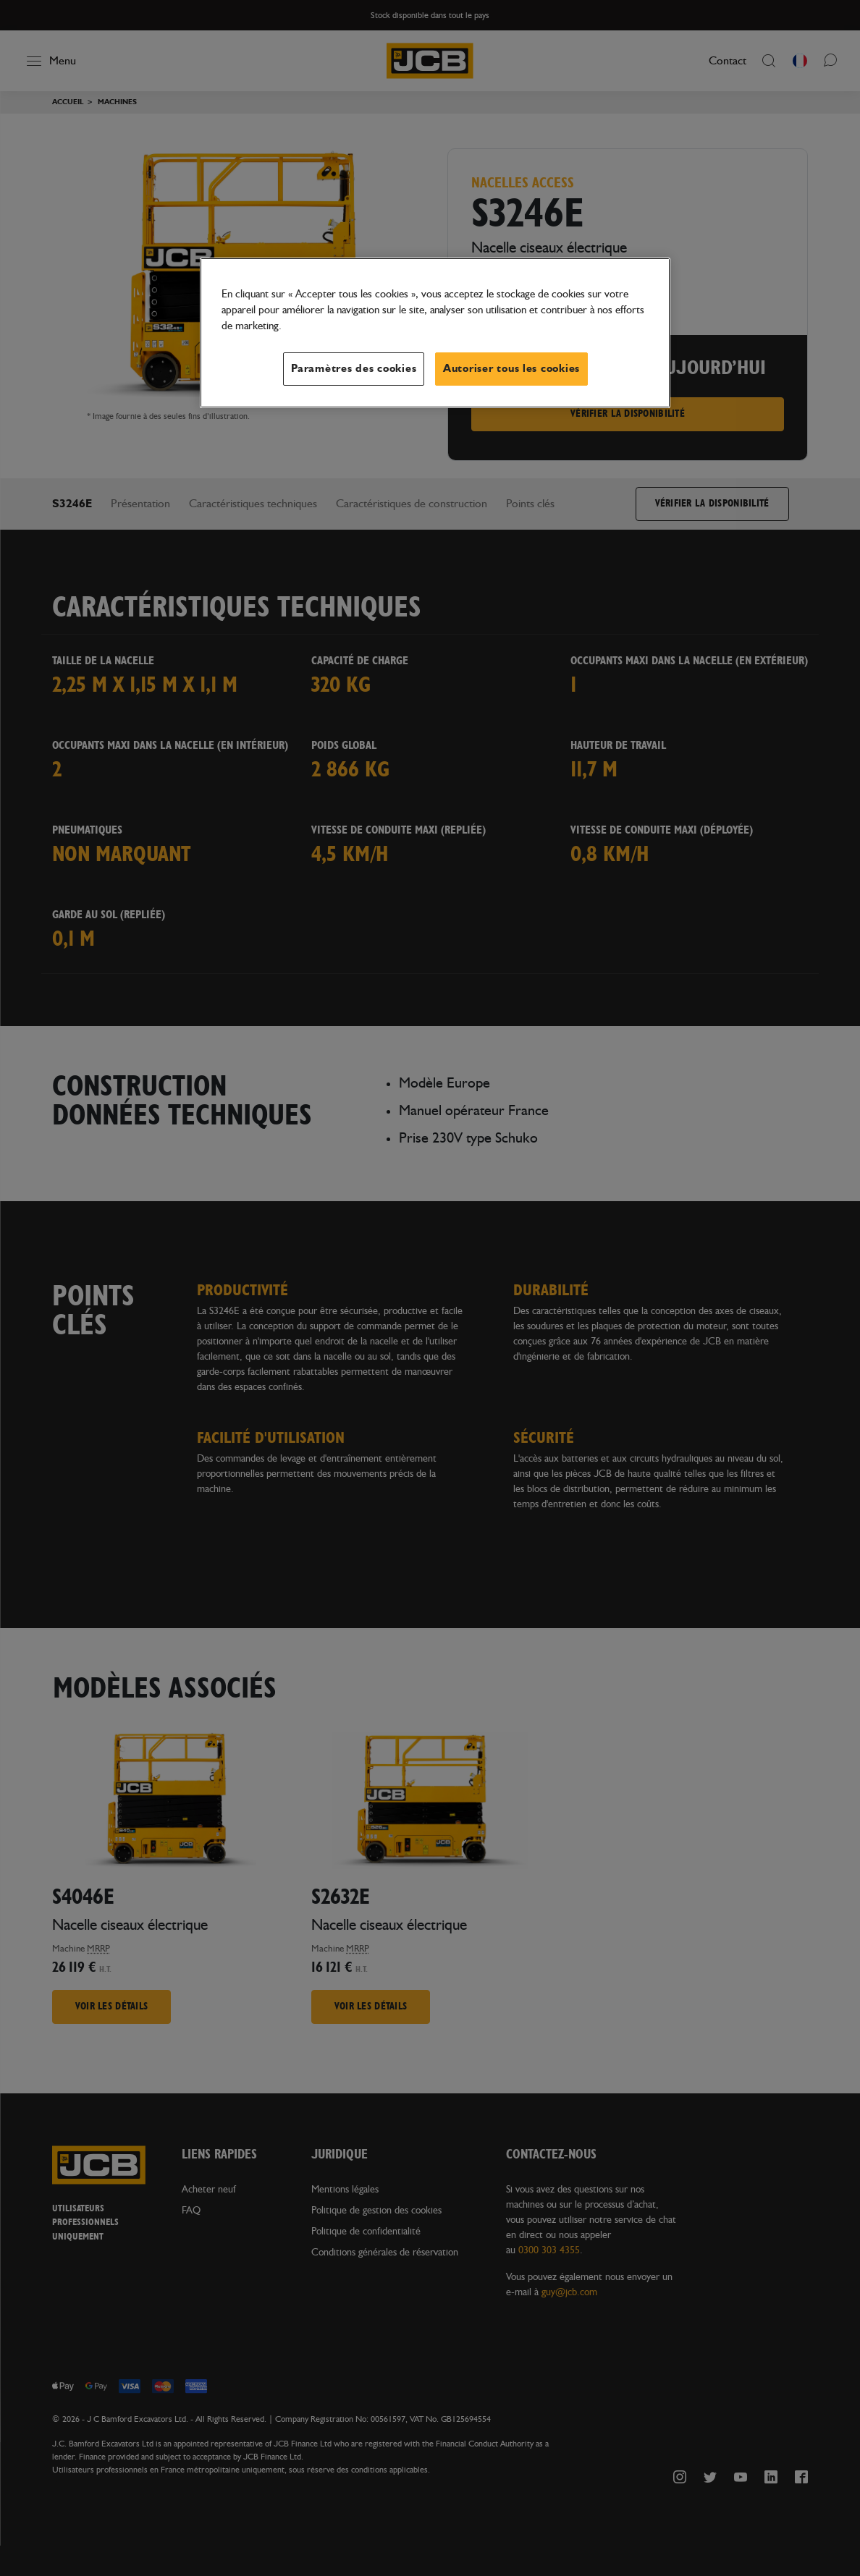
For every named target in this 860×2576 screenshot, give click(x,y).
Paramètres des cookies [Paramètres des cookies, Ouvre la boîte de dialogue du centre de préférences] (353, 368)
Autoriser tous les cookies (511, 368)
